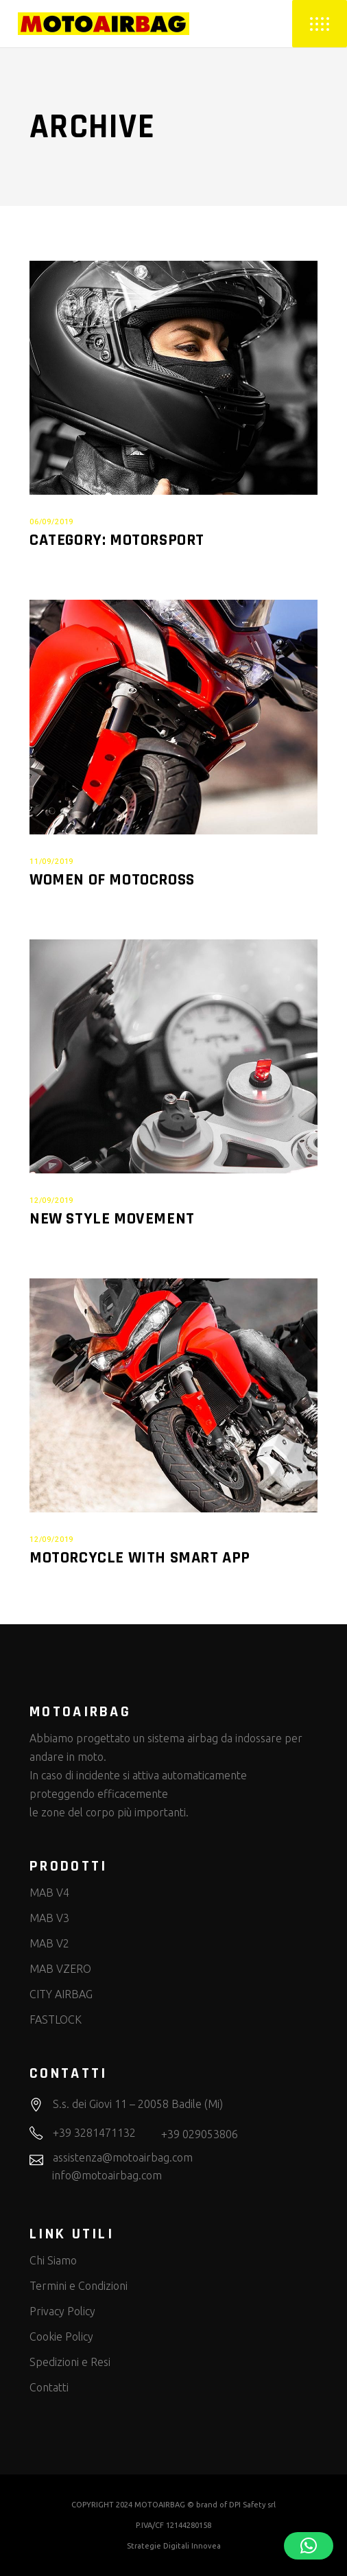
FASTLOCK (55, 2019)
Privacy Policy (62, 2311)
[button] (308, 2546)
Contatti (49, 2387)
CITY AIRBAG (61, 1994)
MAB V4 (49, 1892)
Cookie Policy (61, 2336)
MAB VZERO (60, 1969)
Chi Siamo (53, 2260)
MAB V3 (49, 1918)
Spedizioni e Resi (69, 2362)
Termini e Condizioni (78, 2286)
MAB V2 (49, 1943)
